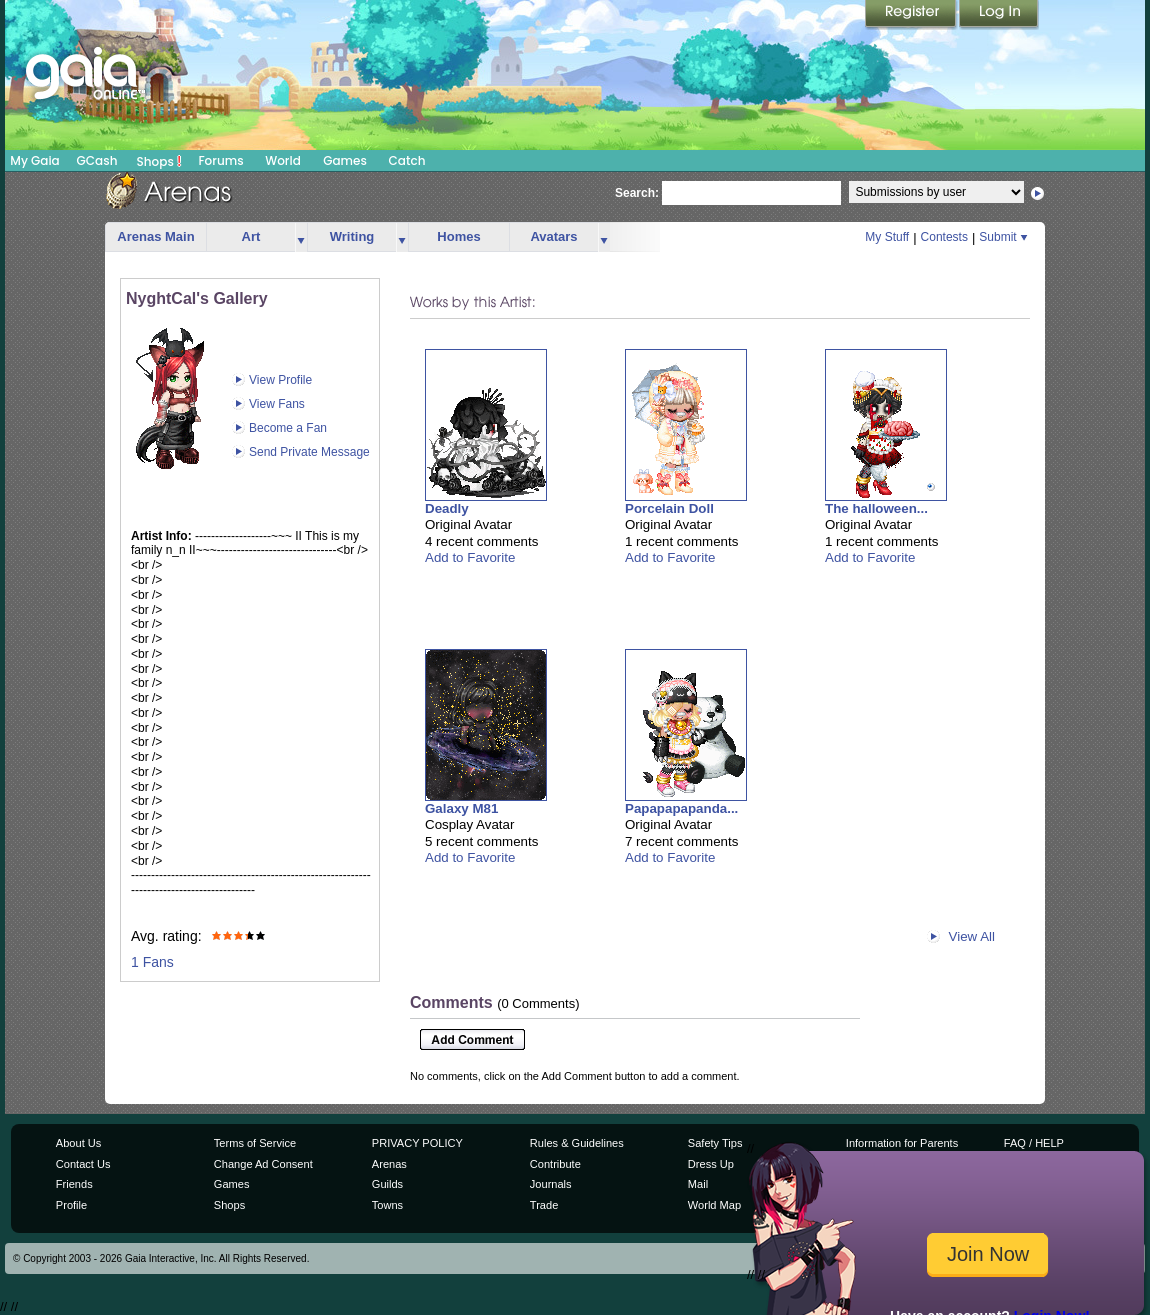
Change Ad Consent (263, 1164)
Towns (387, 1205)
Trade (544, 1205)
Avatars (553, 236)
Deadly (447, 508)
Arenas (389, 1164)
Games (345, 160)
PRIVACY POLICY (417, 1143)
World (283, 160)
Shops (159, 161)
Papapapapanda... (681, 808)
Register (912, 15)
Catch (407, 160)
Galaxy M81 (461, 808)
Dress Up (711, 1164)
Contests (944, 237)
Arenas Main (155, 236)
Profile (71, 1205)
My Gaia (34, 160)
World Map (714, 1205)
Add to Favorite (470, 557)
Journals (551, 1184)
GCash (97, 160)
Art (251, 236)
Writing (352, 236)
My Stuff (887, 237)
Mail (698, 1184)
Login (999, 15)
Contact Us (83, 1164)
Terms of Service (255, 1143)
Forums (220, 160)
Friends (74, 1184)
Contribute (555, 1164)
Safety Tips (715, 1143)
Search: (637, 193)
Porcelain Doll (669, 508)
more (301, 237)
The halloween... (876, 508)
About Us (78, 1143)
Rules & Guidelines (577, 1143)
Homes (458, 236)
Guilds (387, 1184)
